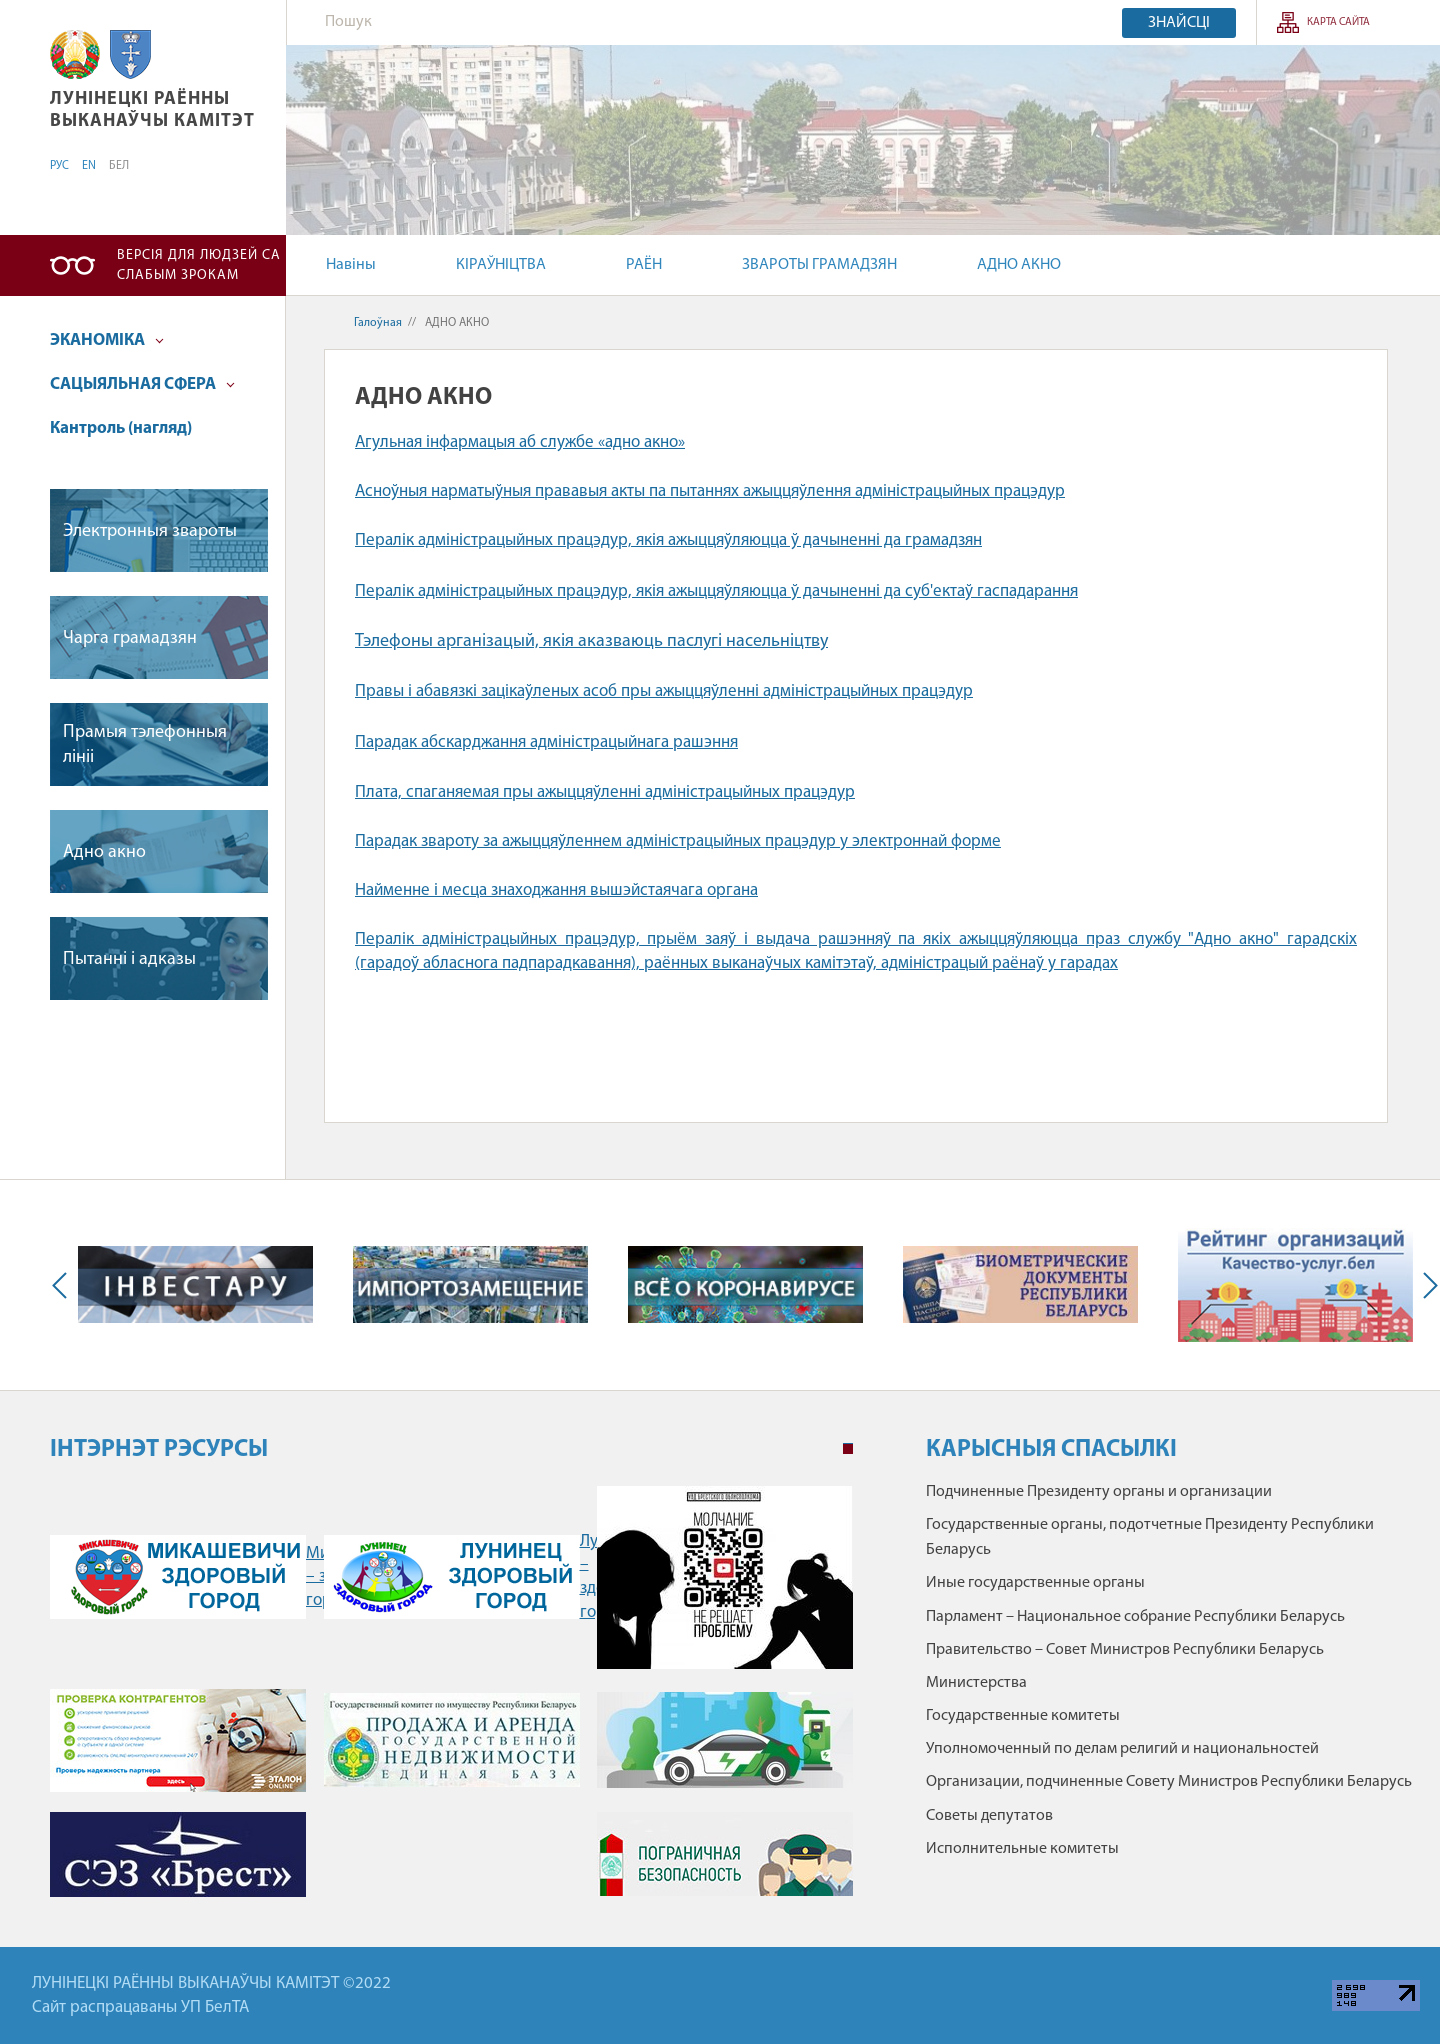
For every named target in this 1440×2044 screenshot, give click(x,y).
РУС (59, 166)
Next (1426, 1285)
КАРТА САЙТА (1338, 22)
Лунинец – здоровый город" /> (452, 1577)
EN (89, 166)
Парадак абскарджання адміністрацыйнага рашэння (546, 742)
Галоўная (378, 323)
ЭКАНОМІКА (107, 340)
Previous (64, 1285)
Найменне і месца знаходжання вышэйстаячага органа (556, 890)
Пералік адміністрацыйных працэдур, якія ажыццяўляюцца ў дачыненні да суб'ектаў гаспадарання (716, 591)
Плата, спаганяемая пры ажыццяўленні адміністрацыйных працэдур (605, 792)
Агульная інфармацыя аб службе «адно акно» (520, 442)
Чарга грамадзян (130, 638)
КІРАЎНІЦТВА (501, 265)
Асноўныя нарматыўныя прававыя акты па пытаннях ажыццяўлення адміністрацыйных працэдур (710, 491)
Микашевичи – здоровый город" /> (178, 1577)
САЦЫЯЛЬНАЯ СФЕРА (142, 384)
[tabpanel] (451, 1701)
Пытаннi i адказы (129, 959)
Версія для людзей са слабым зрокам (199, 265)
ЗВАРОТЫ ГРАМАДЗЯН (819, 265)
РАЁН (644, 265)
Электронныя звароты (150, 531)
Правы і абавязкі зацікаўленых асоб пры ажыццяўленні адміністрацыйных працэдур (664, 691)
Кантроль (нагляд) (121, 428)
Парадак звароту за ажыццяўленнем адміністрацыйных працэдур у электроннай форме (678, 841)
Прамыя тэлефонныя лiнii (145, 745)
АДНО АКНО (1019, 265)
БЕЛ (119, 166)
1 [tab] (848, 1449)
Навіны (351, 265)
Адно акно (104, 852)
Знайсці (1179, 23)
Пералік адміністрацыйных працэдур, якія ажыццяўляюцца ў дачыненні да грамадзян (668, 540)
